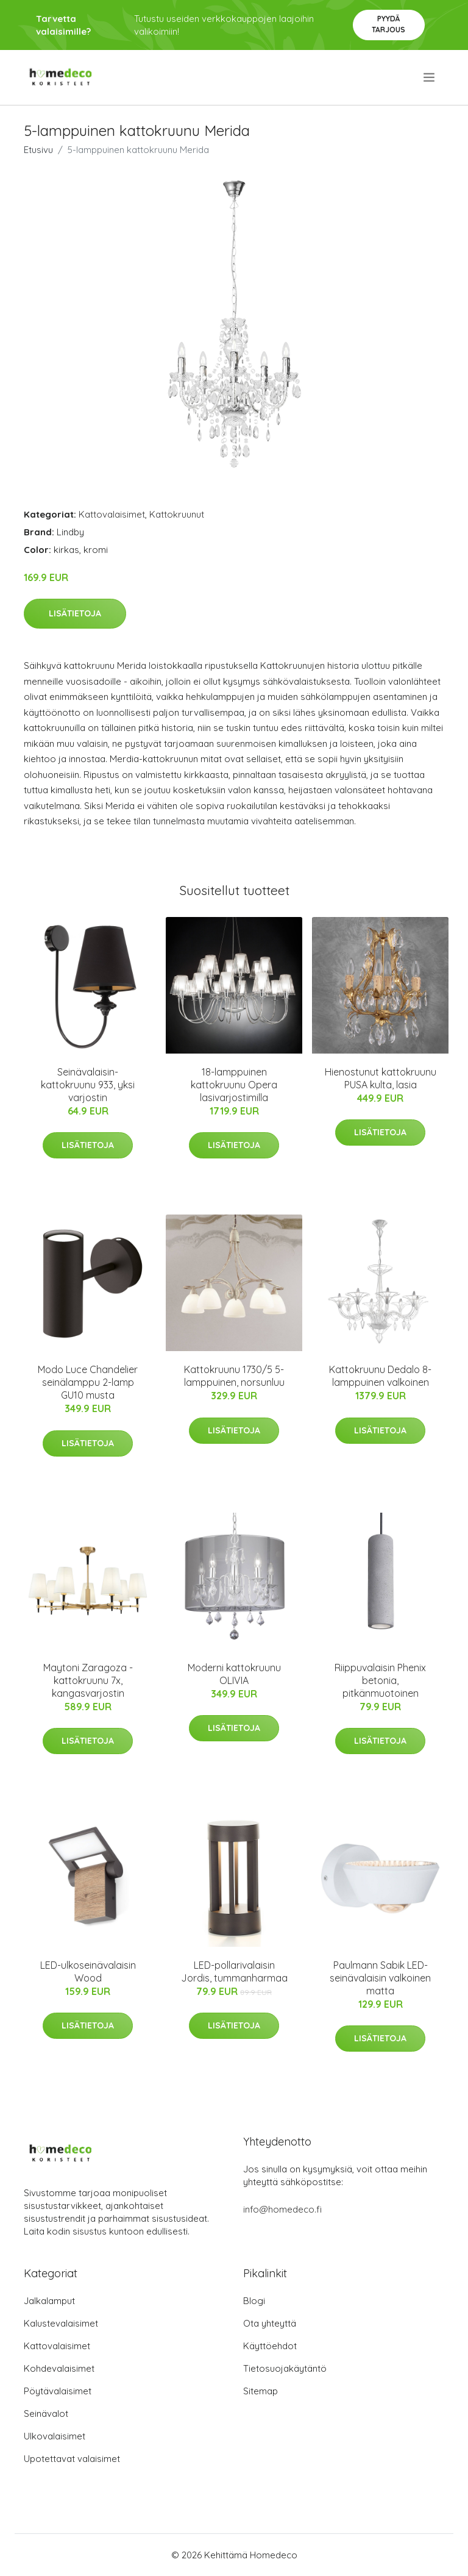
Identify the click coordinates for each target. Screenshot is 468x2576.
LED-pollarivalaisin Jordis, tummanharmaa (234, 1971)
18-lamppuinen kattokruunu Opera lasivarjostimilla (234, 1085)
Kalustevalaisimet (61, 2323)
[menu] (430, 77)
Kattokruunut (176, 514)
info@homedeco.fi (282, 2209)
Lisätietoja (75, 613)
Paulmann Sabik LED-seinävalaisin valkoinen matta (380, 1978)
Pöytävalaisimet (57, 2391)
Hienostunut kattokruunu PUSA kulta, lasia (380, 1078)
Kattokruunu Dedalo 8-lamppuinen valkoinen (380, 1375)
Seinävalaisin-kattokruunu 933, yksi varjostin (88, 1085)
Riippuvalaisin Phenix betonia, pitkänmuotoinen (380, 1680)
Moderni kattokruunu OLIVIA (234, 1673)
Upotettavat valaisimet (72, 2458)
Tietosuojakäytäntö (285, 2368)
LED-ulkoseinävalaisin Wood (88, 1971)
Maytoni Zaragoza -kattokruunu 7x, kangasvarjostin (88, 1680)
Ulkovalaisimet (54, 2436)
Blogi (254, 2301)
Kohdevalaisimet (59, 2368)
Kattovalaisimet (112, 514)
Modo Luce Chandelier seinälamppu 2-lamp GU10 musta (88, 1382)
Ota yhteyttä (269, 2323)
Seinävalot (46, 2413)
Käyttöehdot (270, 2346)
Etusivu (38, 149)
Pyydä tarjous (388, 24)
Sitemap (260, 2391)
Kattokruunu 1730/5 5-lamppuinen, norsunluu (234, 1375)
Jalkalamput (49, 2301)
